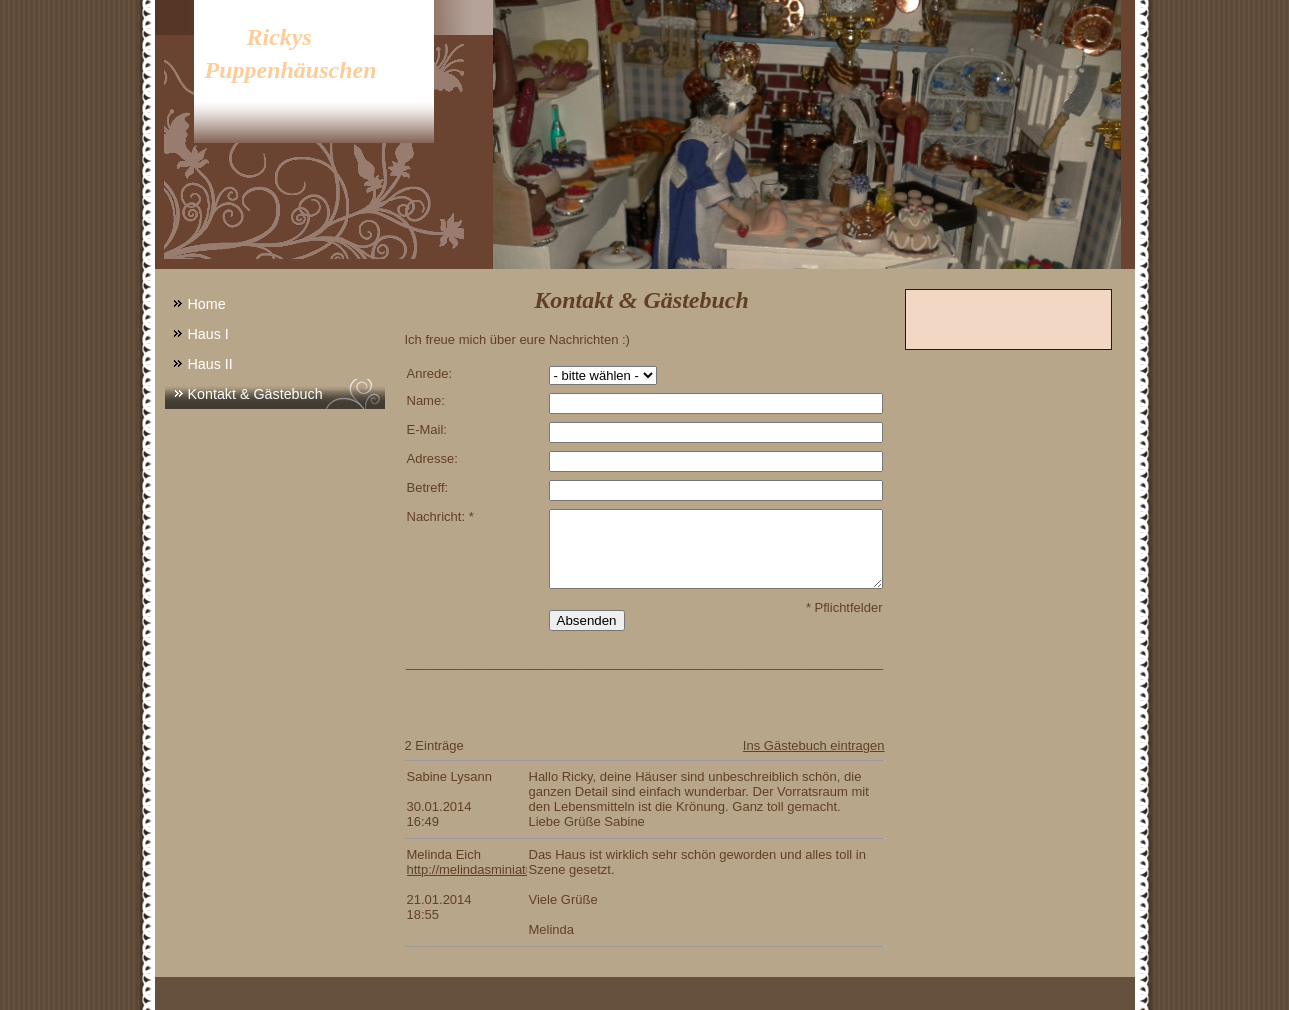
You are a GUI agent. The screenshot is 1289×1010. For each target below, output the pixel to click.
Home (207, 304)
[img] (645, 134)
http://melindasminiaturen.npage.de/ (510, 869)
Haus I (208, 334)
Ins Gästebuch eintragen (814, 745)
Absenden (587, 620)
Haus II (210, 364)
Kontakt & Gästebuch (255, 394)
